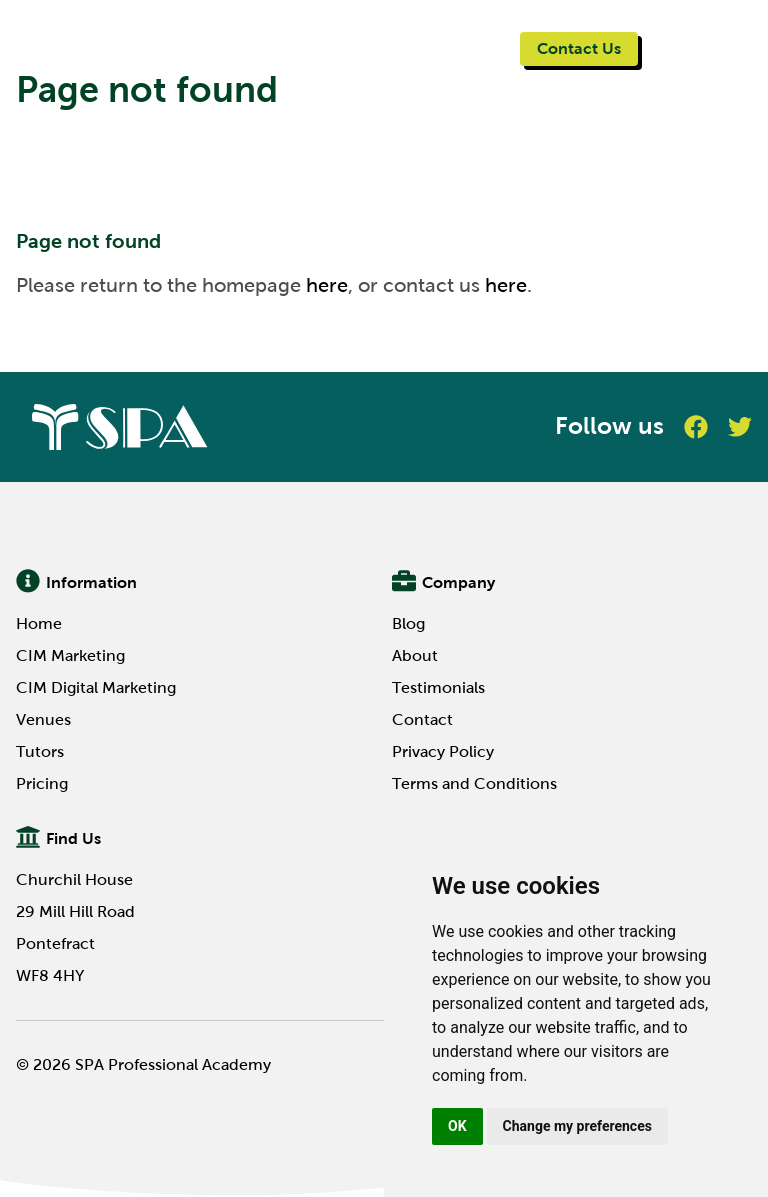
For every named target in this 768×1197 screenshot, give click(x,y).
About (415, 655)
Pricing (42, 783)
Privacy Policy (443, 751)
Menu (686, 47)
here (327, 285)
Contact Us (579, 48)
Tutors (40, 751)
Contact (422, 719)
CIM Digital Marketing (96, 687)
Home (39, 623)
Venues (43, 719)
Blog (408, 623)
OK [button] (457, 1126)
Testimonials (438, 687)
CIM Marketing (70, 655)
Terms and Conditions (474, 783)
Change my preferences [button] (577, 1126)
